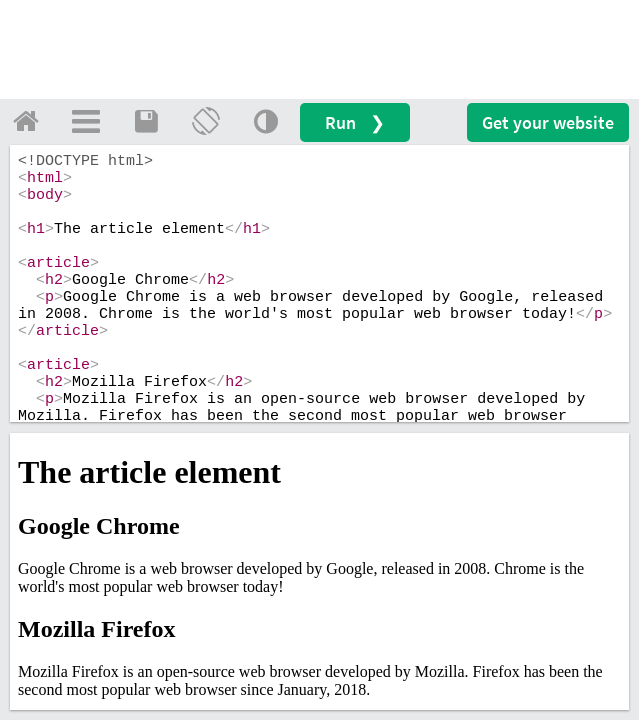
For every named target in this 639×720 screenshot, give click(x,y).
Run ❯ (355, 122)
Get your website (548, 122)
